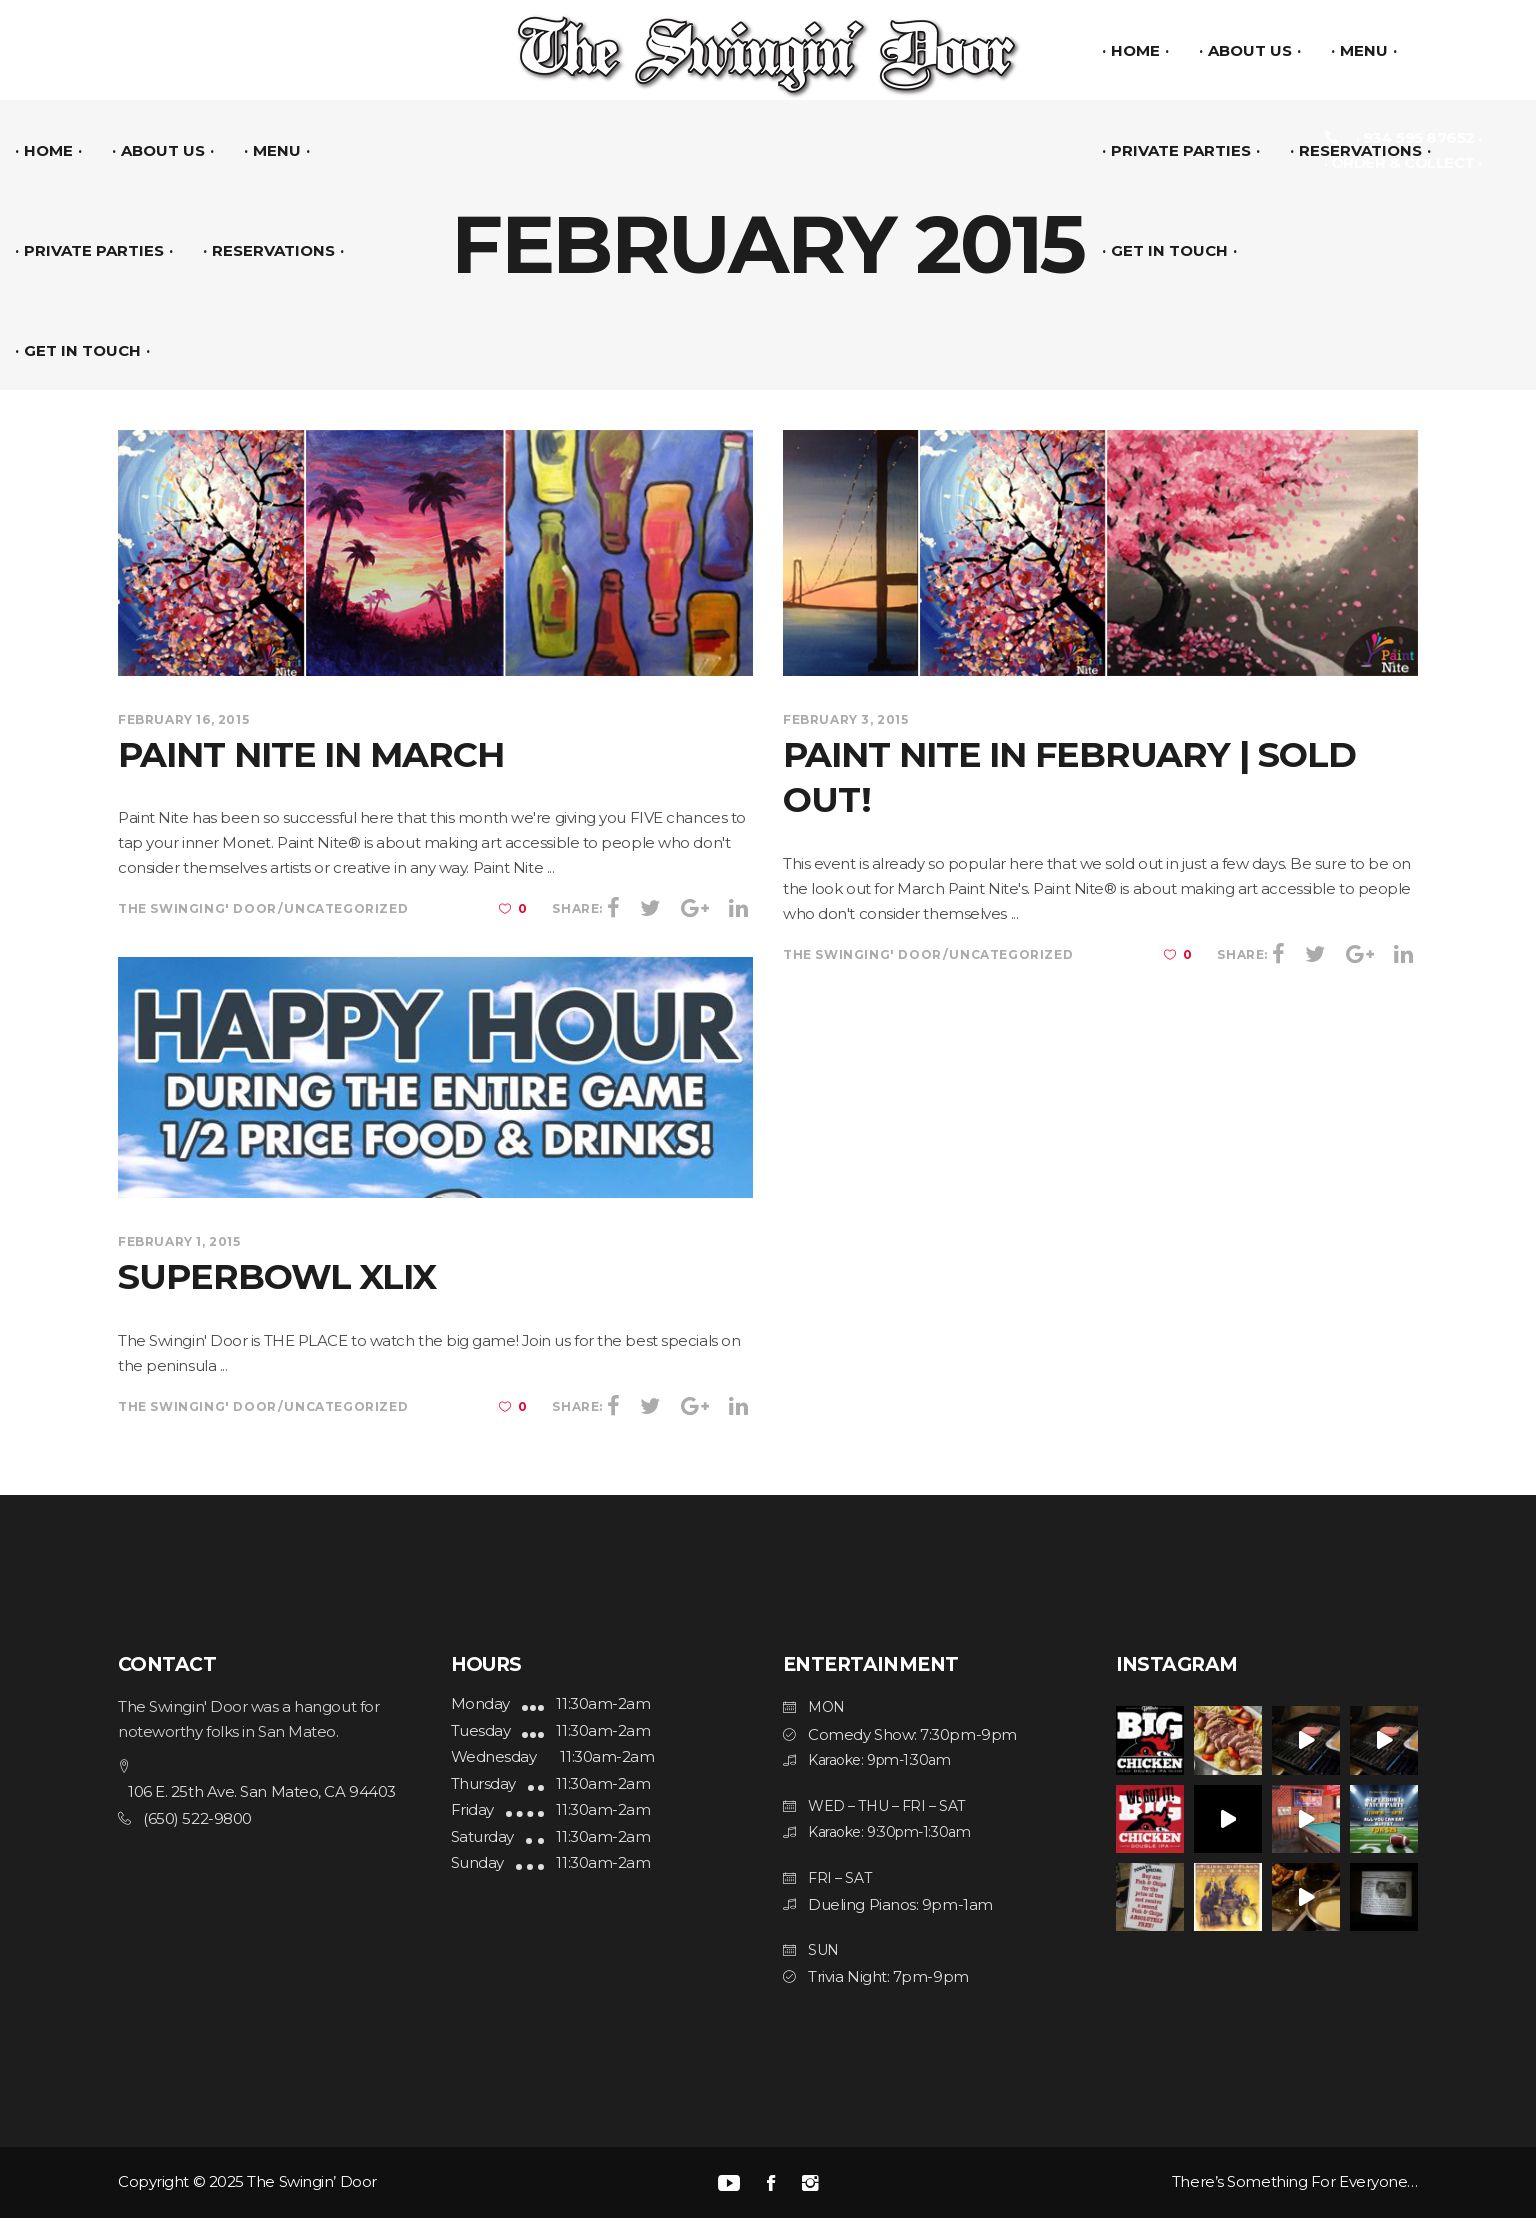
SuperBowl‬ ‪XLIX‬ (277, 1276)
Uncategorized (346, 908)
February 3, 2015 (846, 719)
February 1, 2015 (179, 1241)
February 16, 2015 (183, 719)
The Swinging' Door (197, 908)
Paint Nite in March (311, 754)
